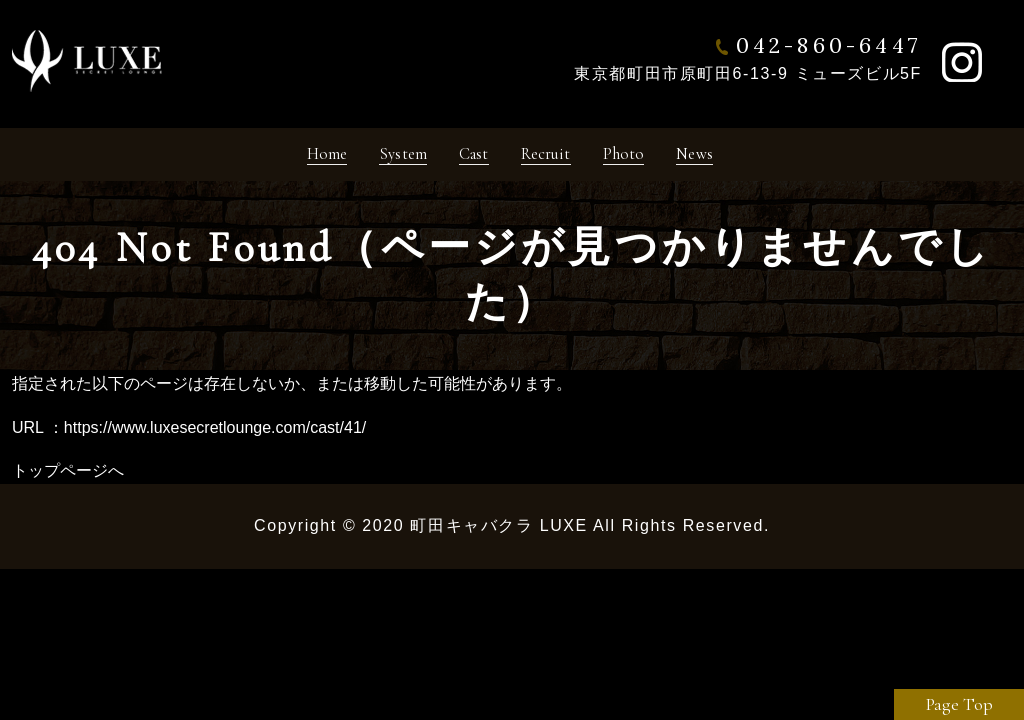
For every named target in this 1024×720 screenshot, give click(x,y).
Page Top (959, 704)
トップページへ (68, 478)
